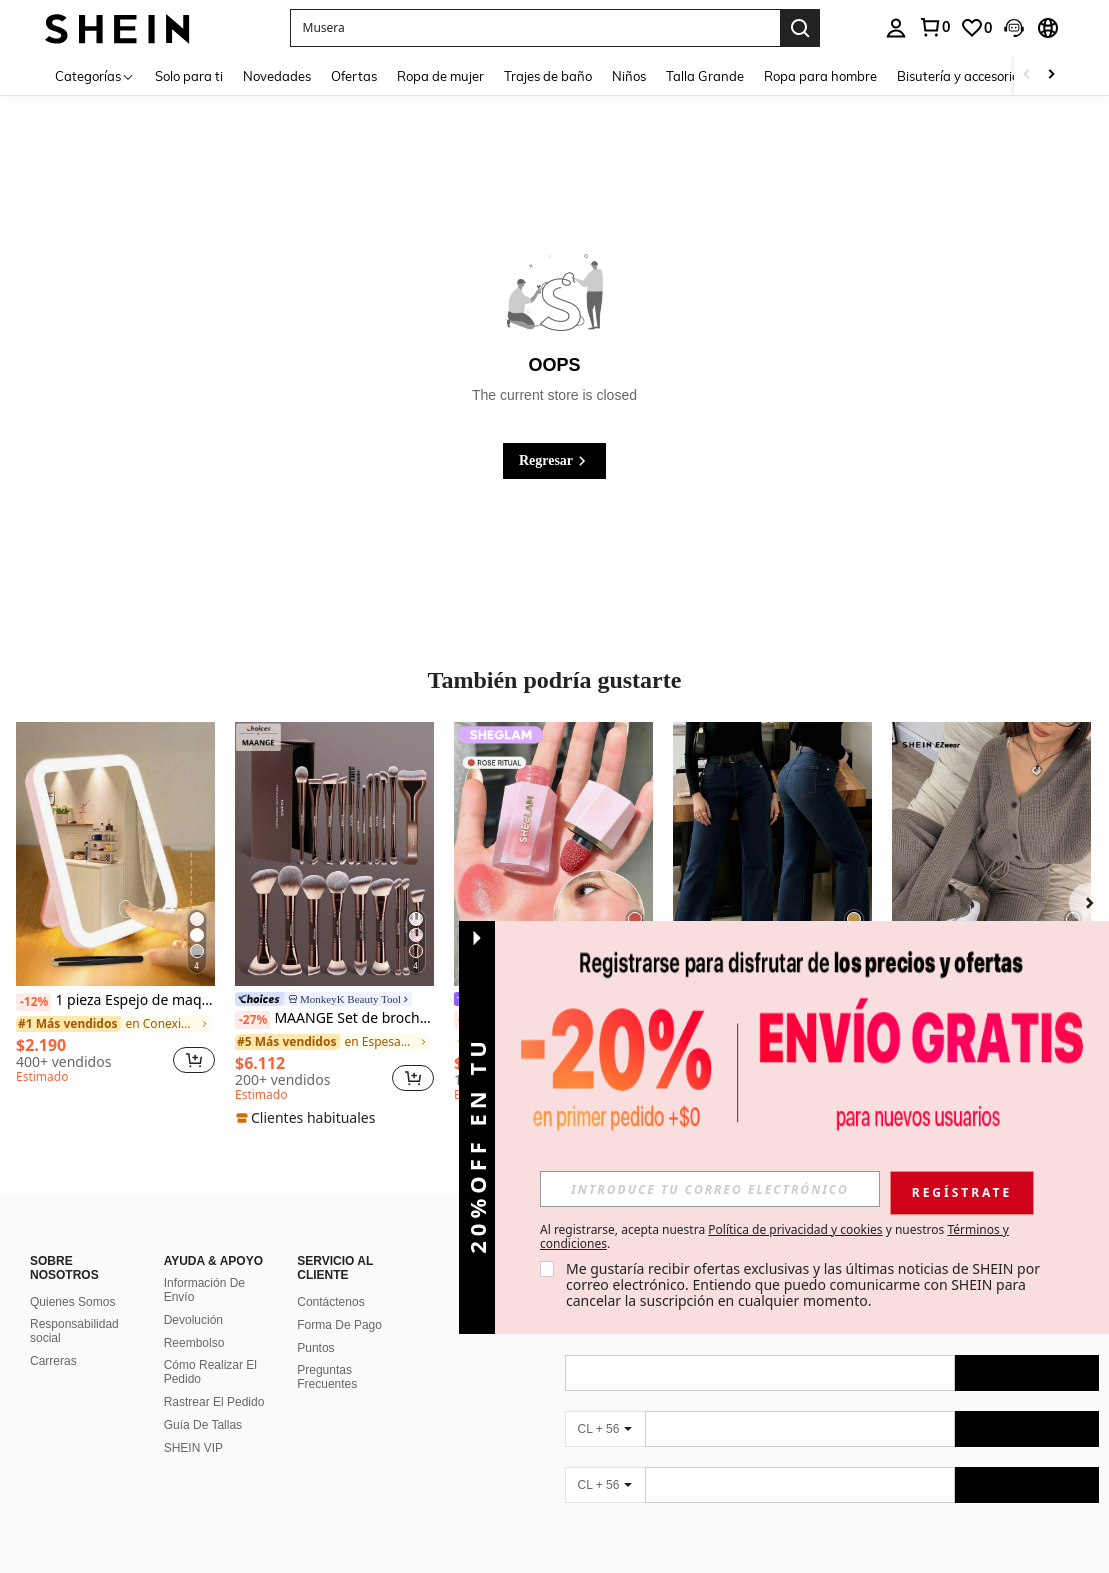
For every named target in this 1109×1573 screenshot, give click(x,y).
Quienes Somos (72, 1302)
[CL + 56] (605, 1429)
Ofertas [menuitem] (354, 76)
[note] (308, 1118)
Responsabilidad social (74, 1331)
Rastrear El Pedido (214, 1402)
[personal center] (896, 28)
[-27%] (252, 1020)
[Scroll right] (1051, 75)
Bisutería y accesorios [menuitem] (961, 76)
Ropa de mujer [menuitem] (440, 76)
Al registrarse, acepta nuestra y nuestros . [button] (774, 1237)
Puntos (315, 1348)
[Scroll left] (1027, 75)
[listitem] (115, 906)
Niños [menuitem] (629, 76)
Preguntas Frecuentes (327, 1377)
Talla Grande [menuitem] (705, 76)
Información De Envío (204, 1290)
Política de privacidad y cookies (795, 1229)
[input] (710, 1189)
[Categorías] (95, 75)
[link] (934, 27)
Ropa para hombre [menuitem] (820, 76)
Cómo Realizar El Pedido (210, 1372)
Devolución (193, 1320)
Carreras (53, 1361)
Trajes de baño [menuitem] (548, 76)
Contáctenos (330, 1302)
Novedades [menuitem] (277, 76)
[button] (535, 28)
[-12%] (33, 1002)
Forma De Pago (339, 1325)
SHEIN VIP (193, 1448)
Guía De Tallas (203, 1425)
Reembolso (194, 1343)
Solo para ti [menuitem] (189, 76)
